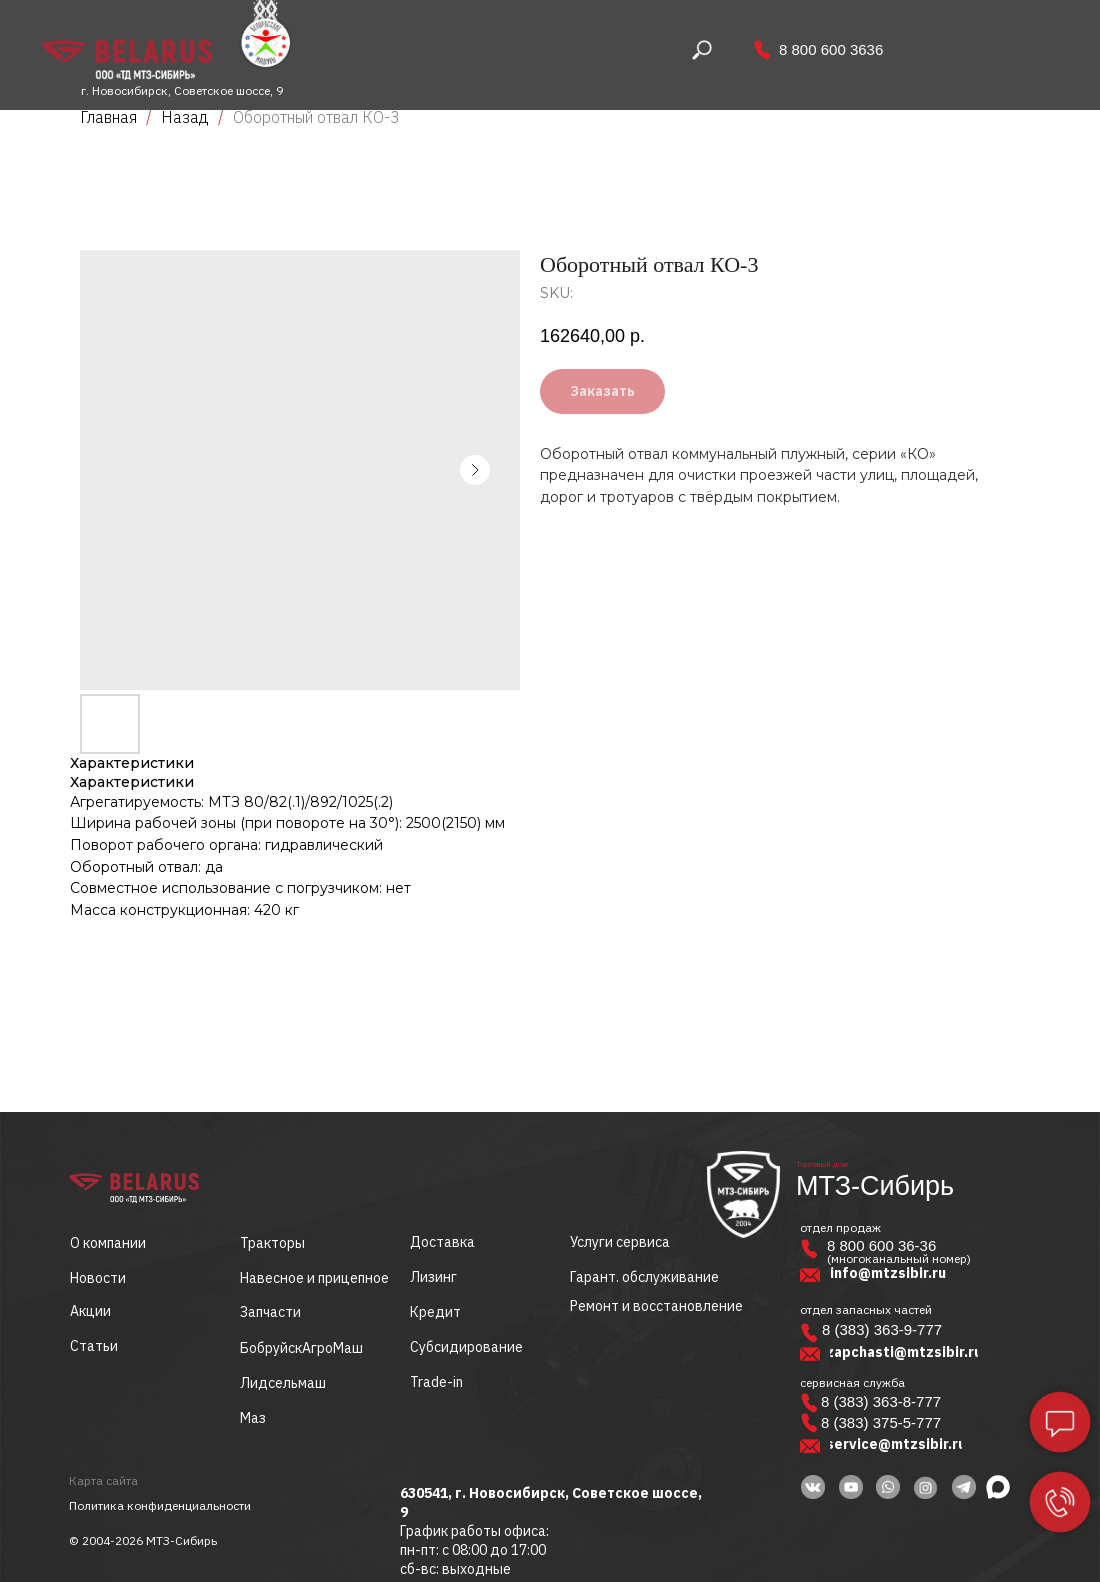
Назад (187, 117)
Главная (108, 117)
